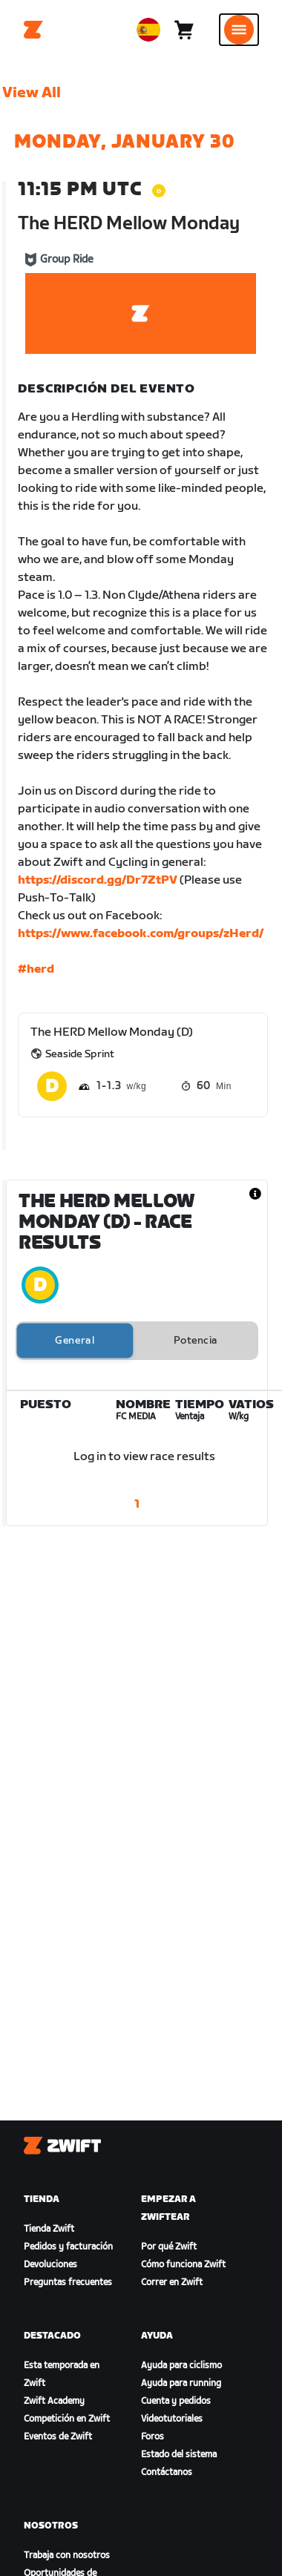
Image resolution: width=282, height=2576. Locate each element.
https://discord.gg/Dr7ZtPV (97, 880)
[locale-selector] (148, 30)
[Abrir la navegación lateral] (239, 29)
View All (31, 93)
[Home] (33, 29)
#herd (36, 969)
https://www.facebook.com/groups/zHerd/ (140, 934)
